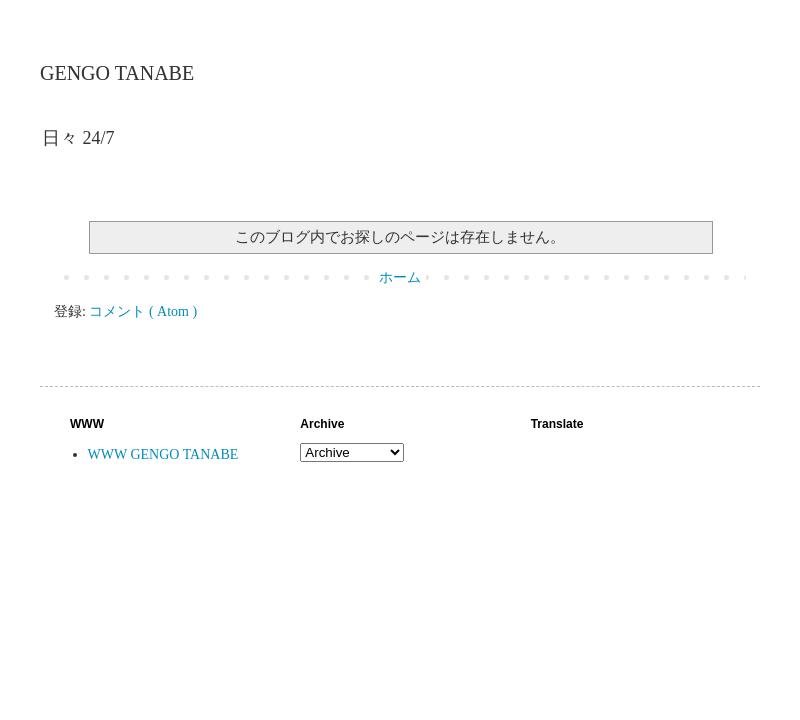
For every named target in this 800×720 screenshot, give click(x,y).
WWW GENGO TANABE (163, 454)
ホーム (400, 277)
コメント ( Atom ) (143, 311)
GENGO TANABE (117, 73)
